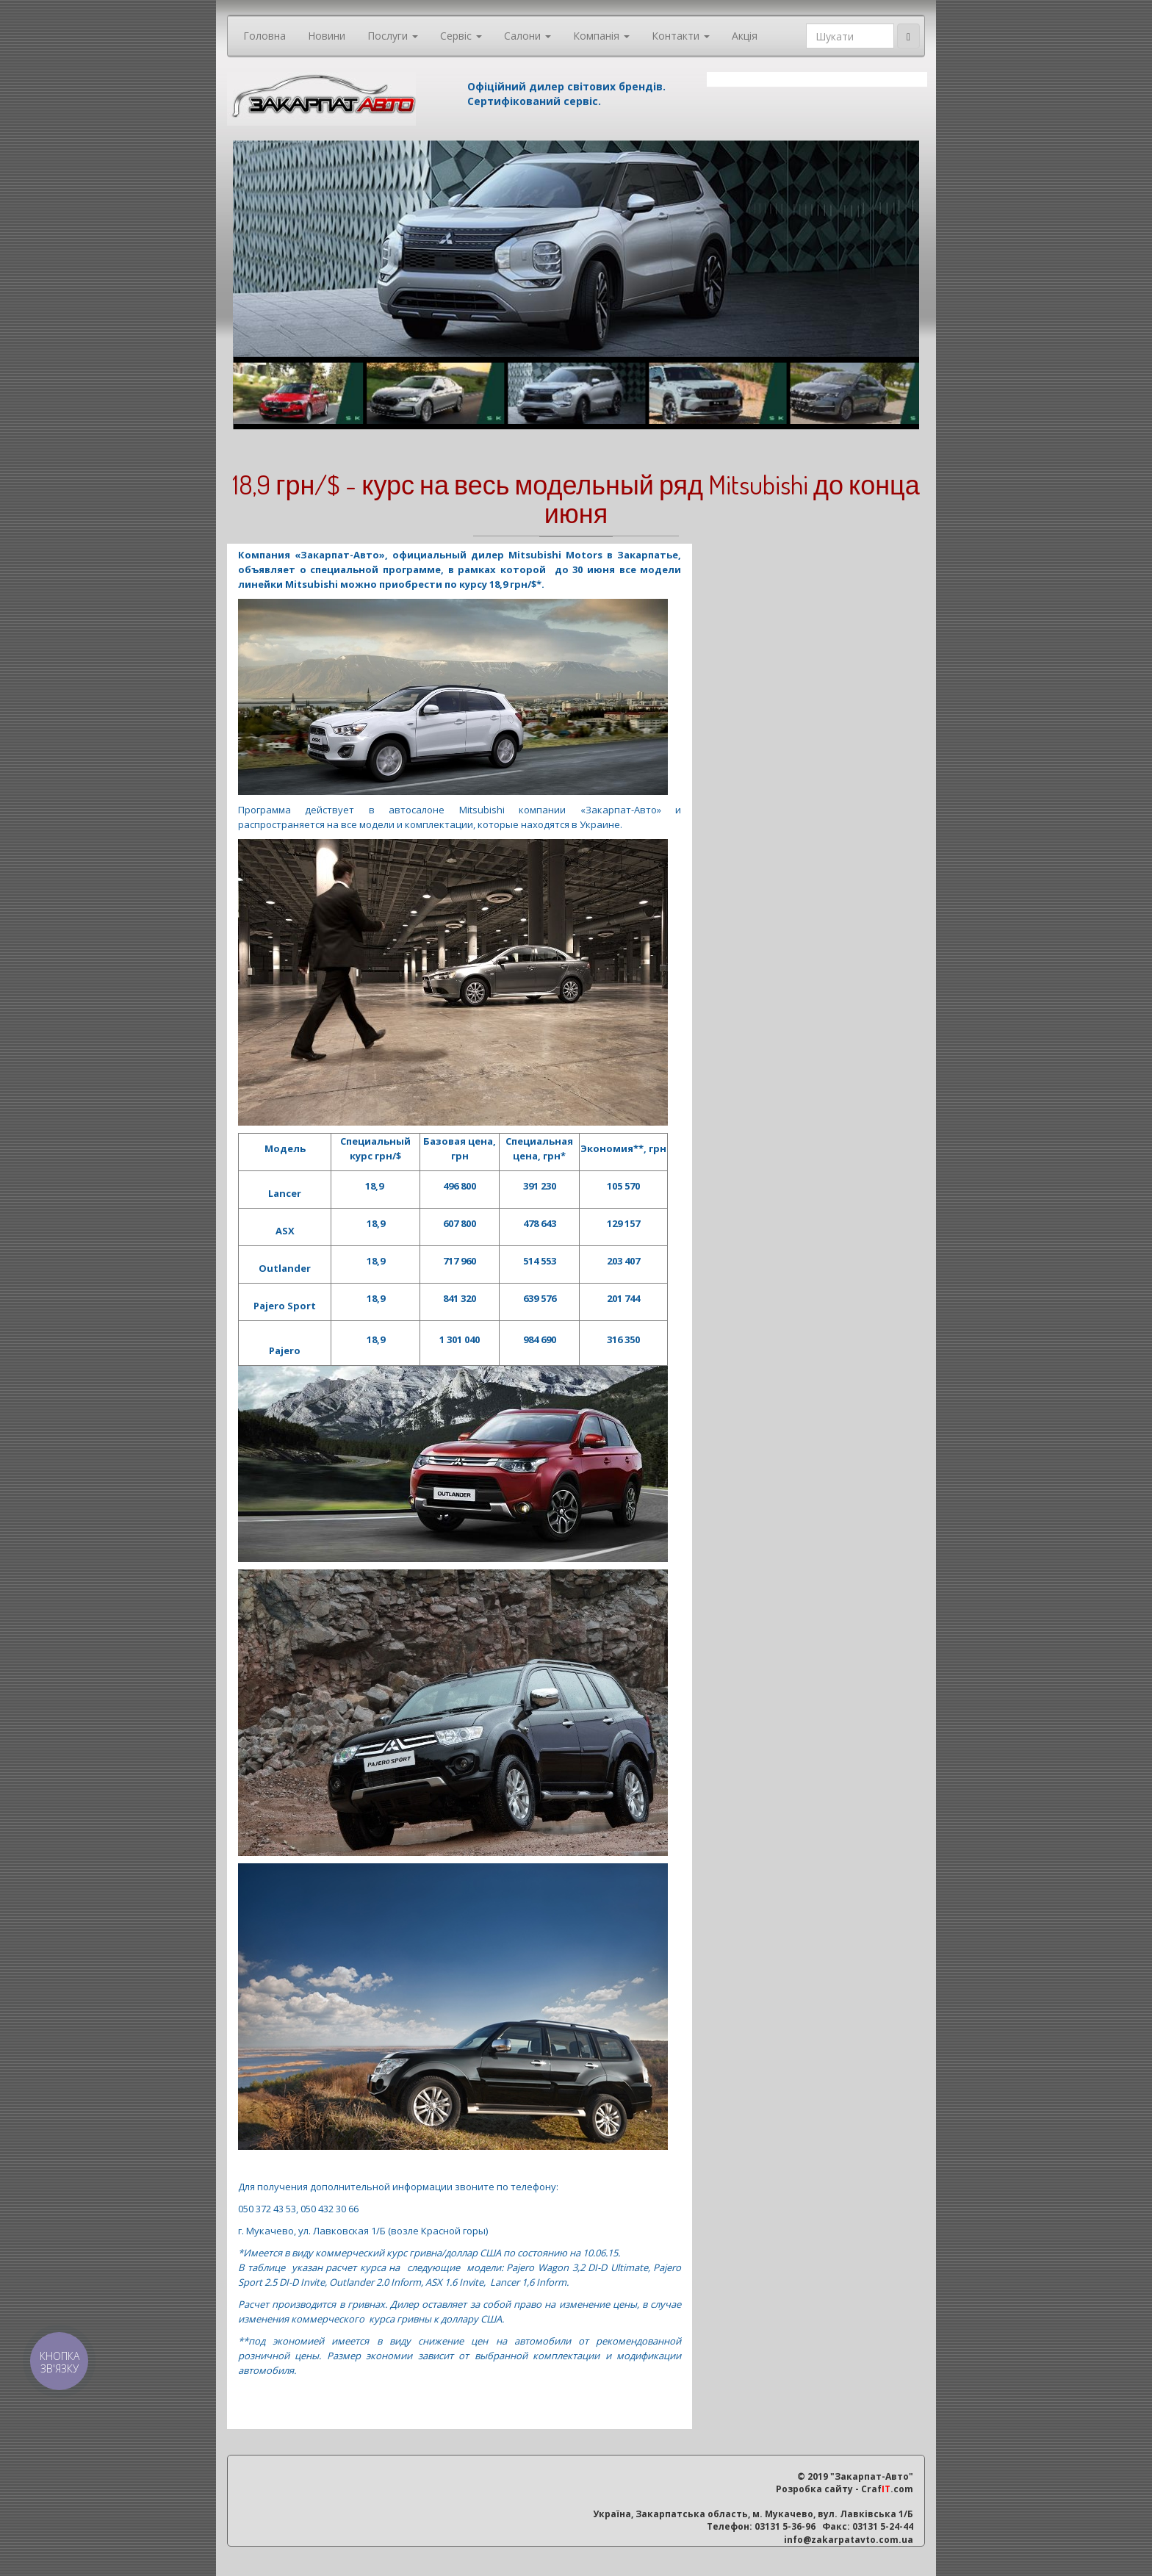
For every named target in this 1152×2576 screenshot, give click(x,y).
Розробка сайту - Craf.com (844, 2489)
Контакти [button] (681, 36)
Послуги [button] (392, 36)
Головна (264, 36)
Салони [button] (527, 36)
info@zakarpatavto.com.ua (848, 2539)
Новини (326, 36)
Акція (744, 36)
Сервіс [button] (461, 36)
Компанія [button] (601, 36)
